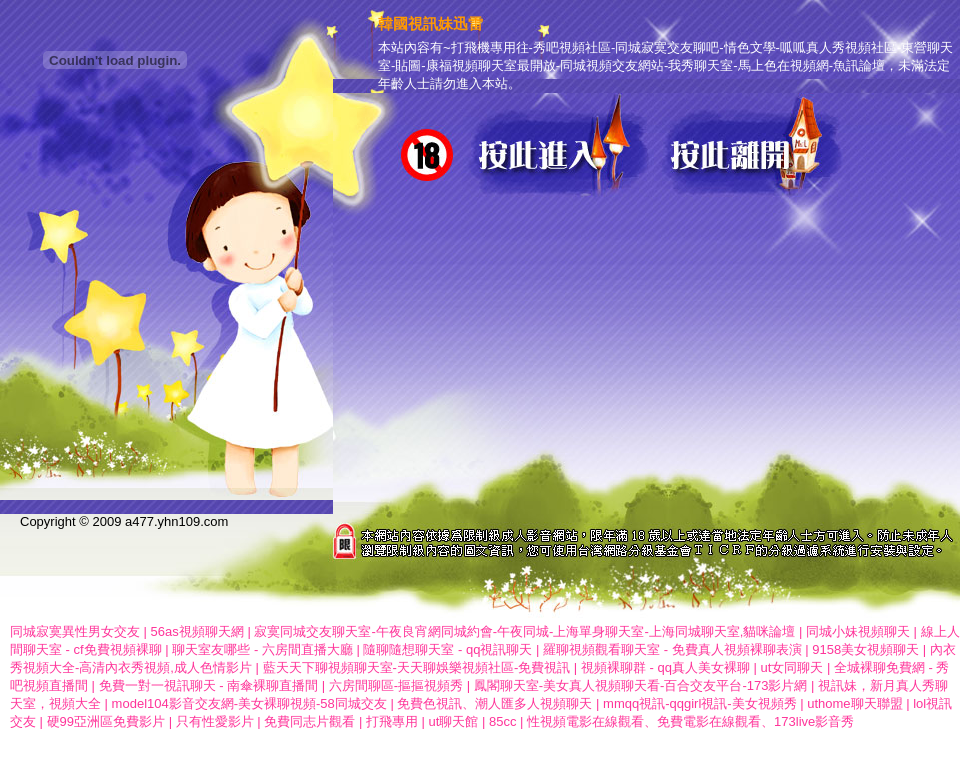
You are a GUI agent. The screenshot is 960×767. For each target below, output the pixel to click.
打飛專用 (392, 721)
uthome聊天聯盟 (854, 703)
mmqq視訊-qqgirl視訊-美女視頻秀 (700, 703)
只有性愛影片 (215, 721)
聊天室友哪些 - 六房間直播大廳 (262, 649)
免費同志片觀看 (309, 721)
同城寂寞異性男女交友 (75, 631)
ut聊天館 (454, 721)
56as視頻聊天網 (197, 631)
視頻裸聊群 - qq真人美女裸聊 (665, 667)
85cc (502, 721)
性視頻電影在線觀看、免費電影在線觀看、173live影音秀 (690, 721)
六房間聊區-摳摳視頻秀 (396, 685)
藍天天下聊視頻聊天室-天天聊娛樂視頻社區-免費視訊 (417, 667)
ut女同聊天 (791, 667)
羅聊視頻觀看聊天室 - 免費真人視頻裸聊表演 (672, 649)
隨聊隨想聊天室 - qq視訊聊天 (447, 649)
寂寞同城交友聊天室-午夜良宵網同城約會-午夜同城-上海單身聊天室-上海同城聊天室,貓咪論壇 (524, 631)
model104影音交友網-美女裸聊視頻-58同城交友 (249, 703)
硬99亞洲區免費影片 (106, 721)
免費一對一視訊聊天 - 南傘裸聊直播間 (209, 685)
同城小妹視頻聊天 (858, 631)
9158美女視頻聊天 (865, 649)
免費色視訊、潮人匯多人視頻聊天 (494, 703)
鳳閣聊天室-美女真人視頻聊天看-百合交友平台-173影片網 (641, 685)
